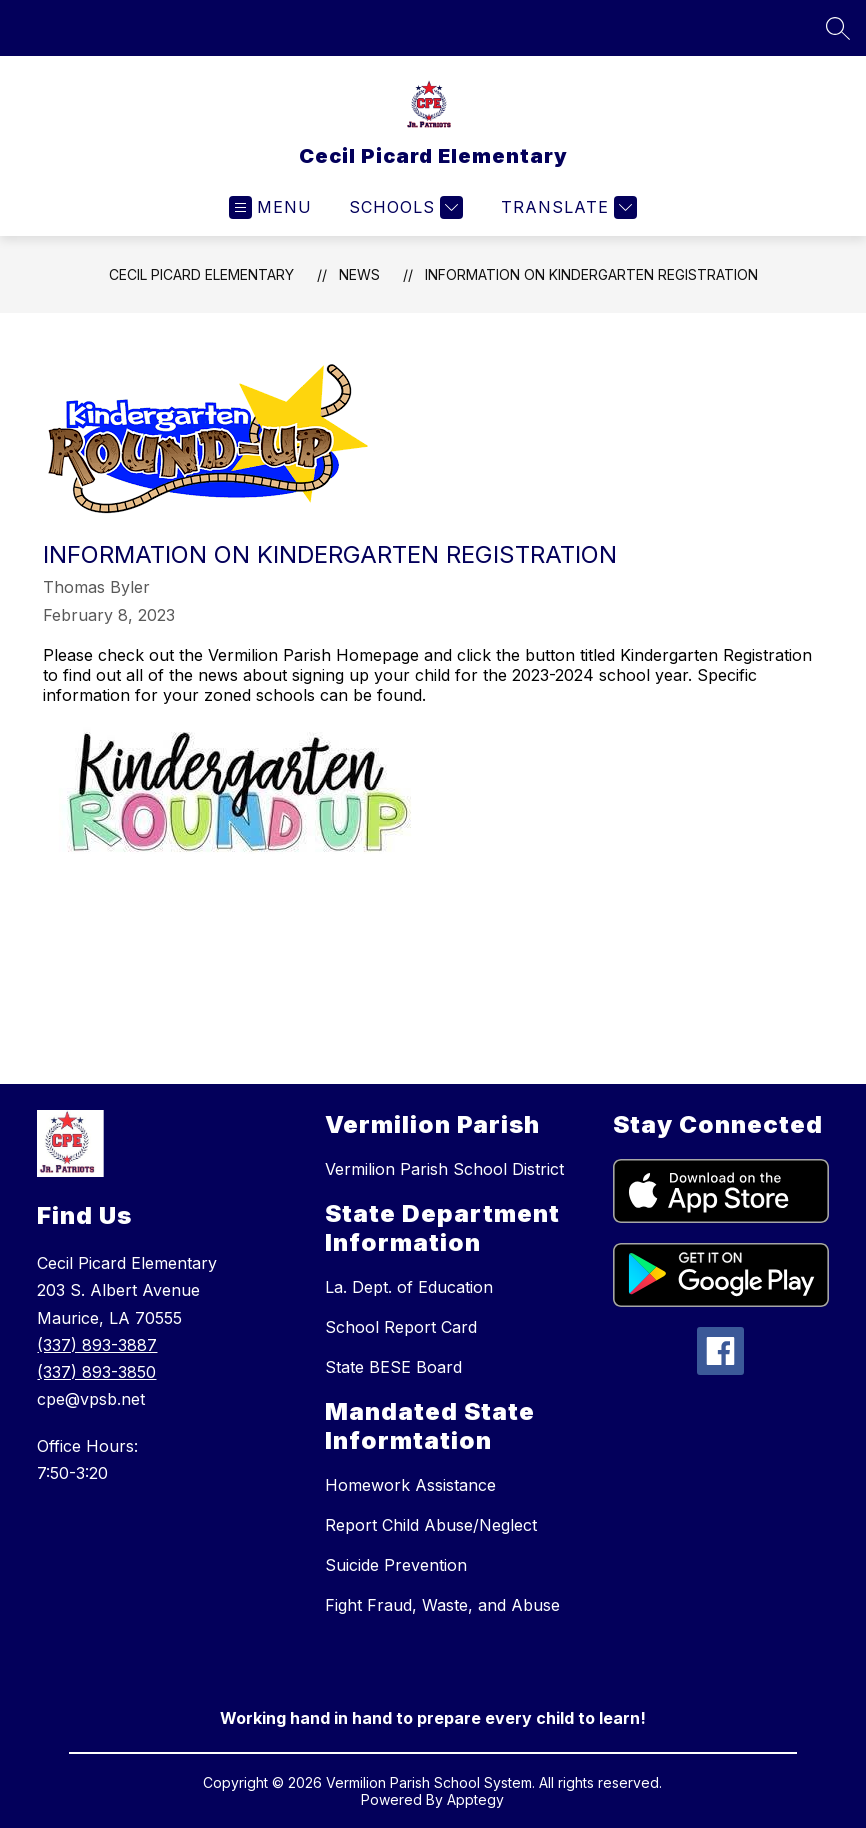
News (359, 274)
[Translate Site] (566, 207)
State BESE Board (393, 1367)
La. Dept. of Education (409, 1287)
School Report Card (401, 1327)
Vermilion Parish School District (444, 1169)
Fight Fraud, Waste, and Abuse (442, 1605)
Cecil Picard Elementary (201, 274)
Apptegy (475, 1799)
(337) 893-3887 (97, 1345)
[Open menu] (270, 207)
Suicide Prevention (396, 1565)
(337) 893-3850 (96, 1372)
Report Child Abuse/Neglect (431, 1525)
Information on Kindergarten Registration (591, 274)
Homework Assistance (410, 1485)
